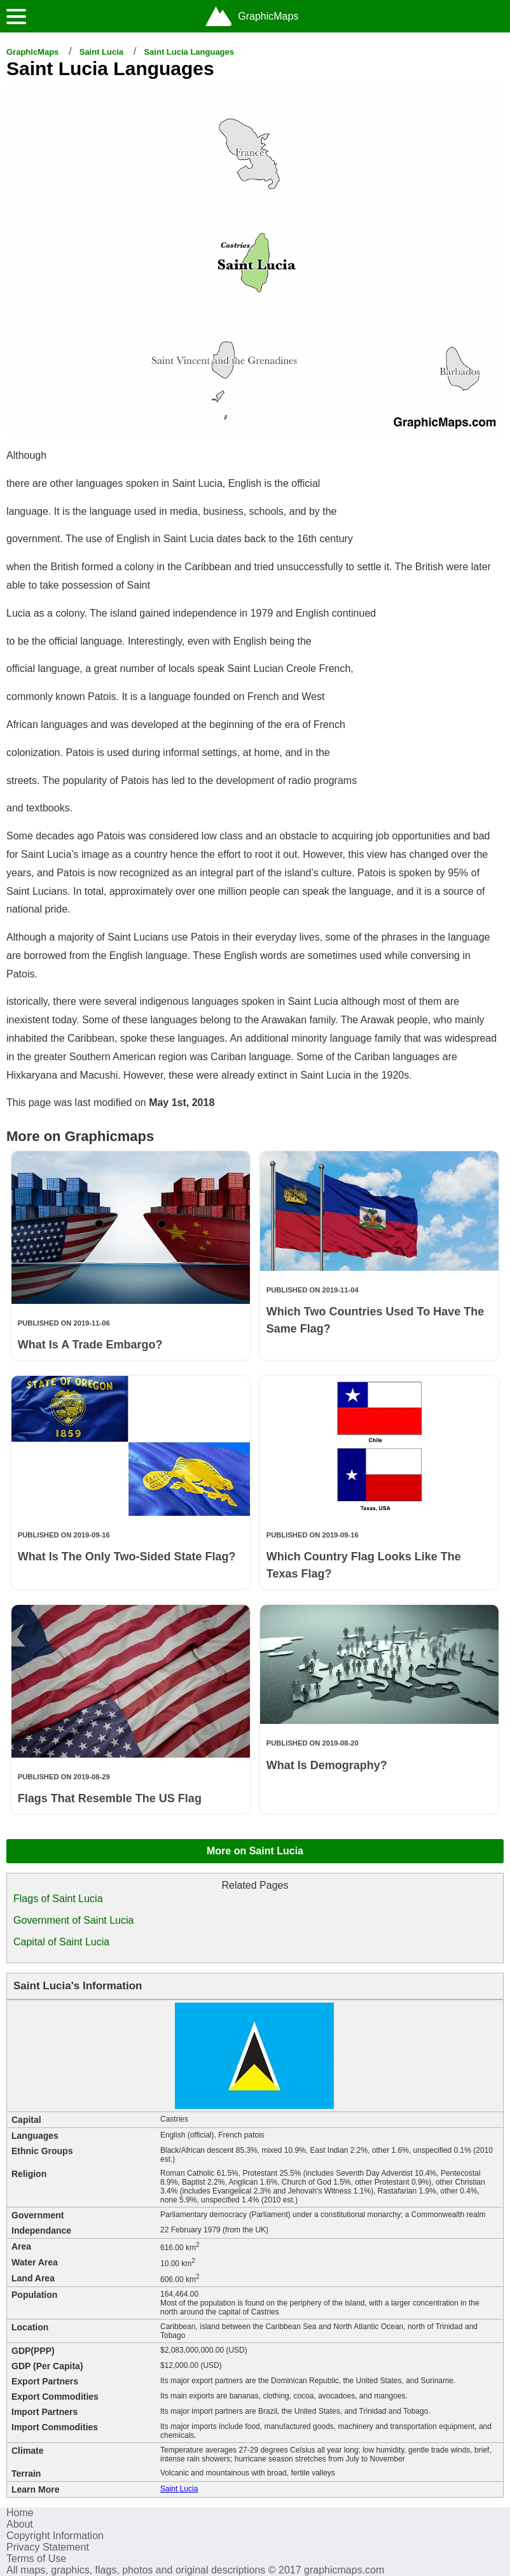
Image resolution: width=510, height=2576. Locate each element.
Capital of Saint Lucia (61, 1941)
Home (20, 2512)
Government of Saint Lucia (73, 1920)
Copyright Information (55, 2535)
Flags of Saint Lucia (58, 1898)
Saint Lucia (101, 52)
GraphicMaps (32, 52)
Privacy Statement (47, 2547)
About (19, 2524)
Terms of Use (36, 2558)
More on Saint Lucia (255, 1850)
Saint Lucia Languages (189, 52)
